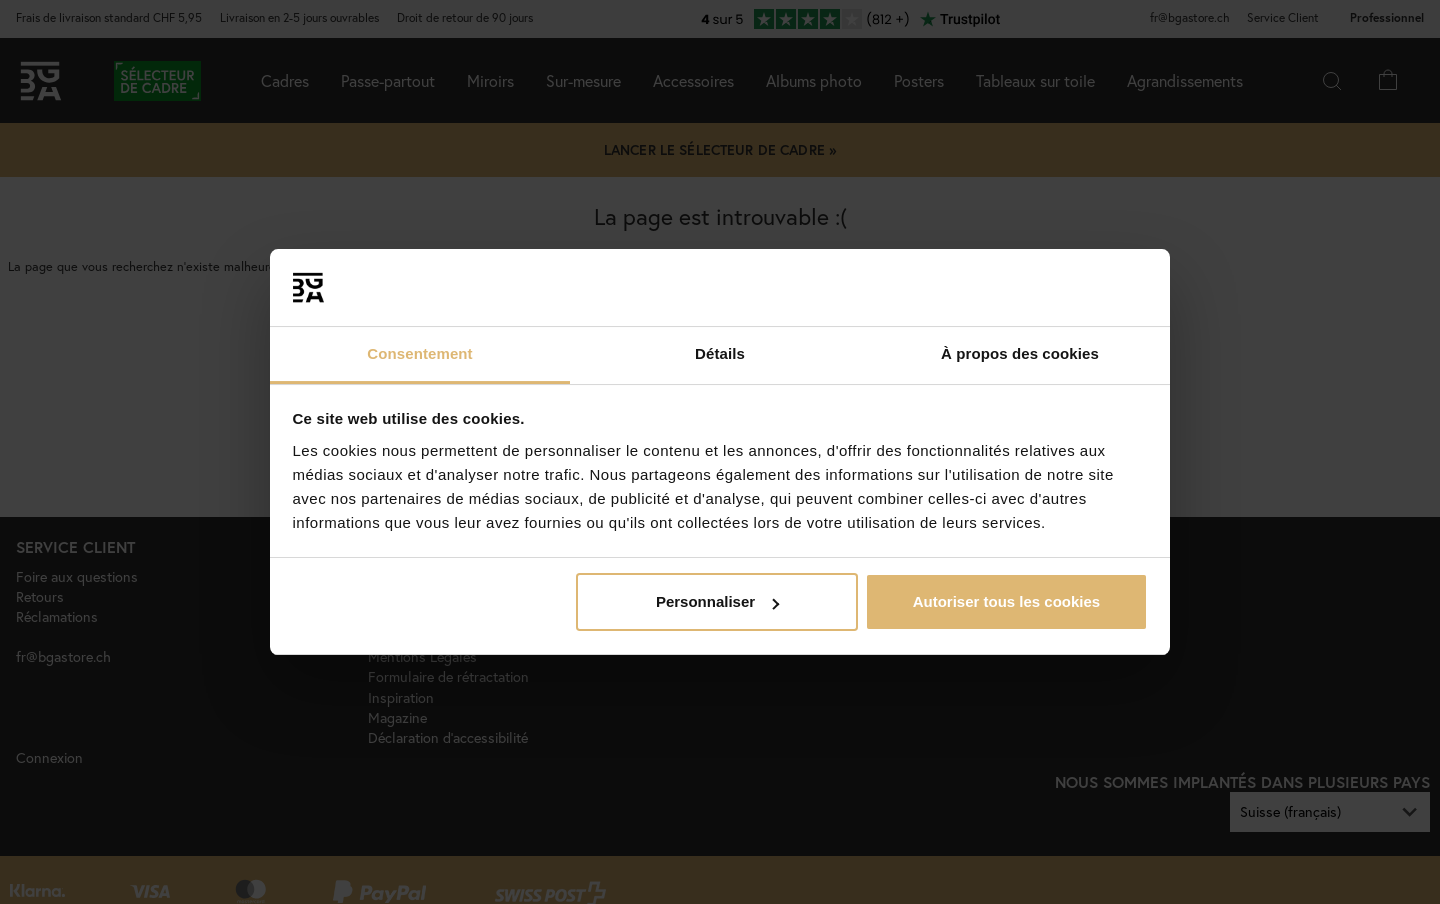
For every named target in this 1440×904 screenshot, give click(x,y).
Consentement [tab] (419, 353)
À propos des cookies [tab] (1020, 353)
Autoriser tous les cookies (1007, 601)
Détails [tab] (720, 353)
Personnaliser (717, 601)
